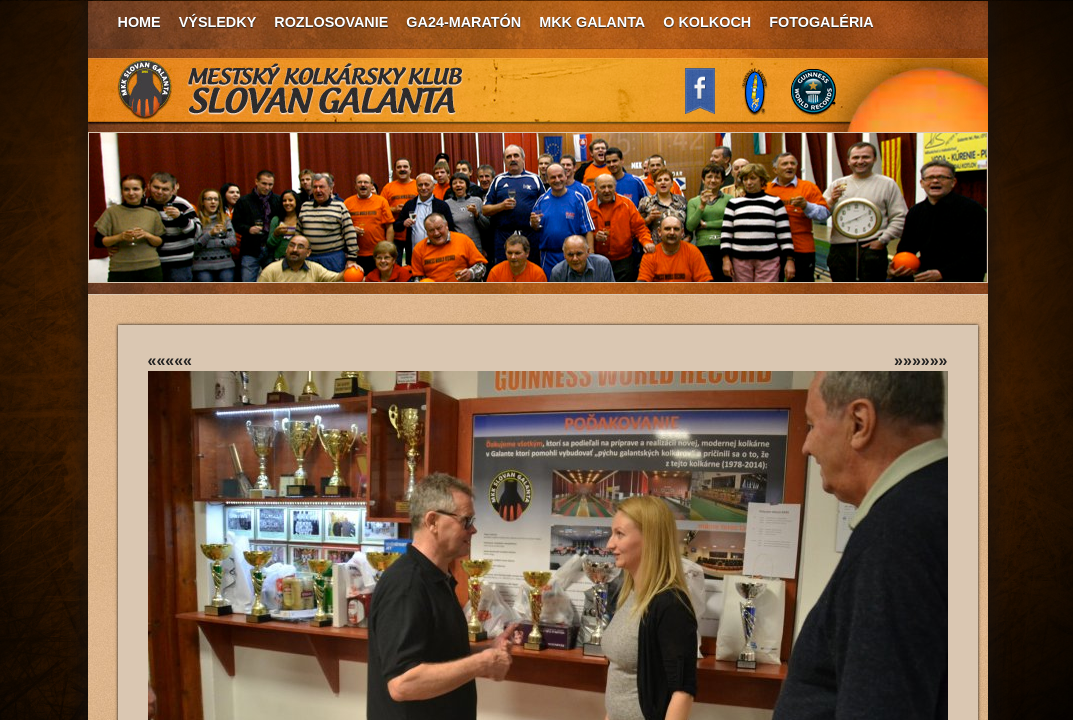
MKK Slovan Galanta (291, 90)
